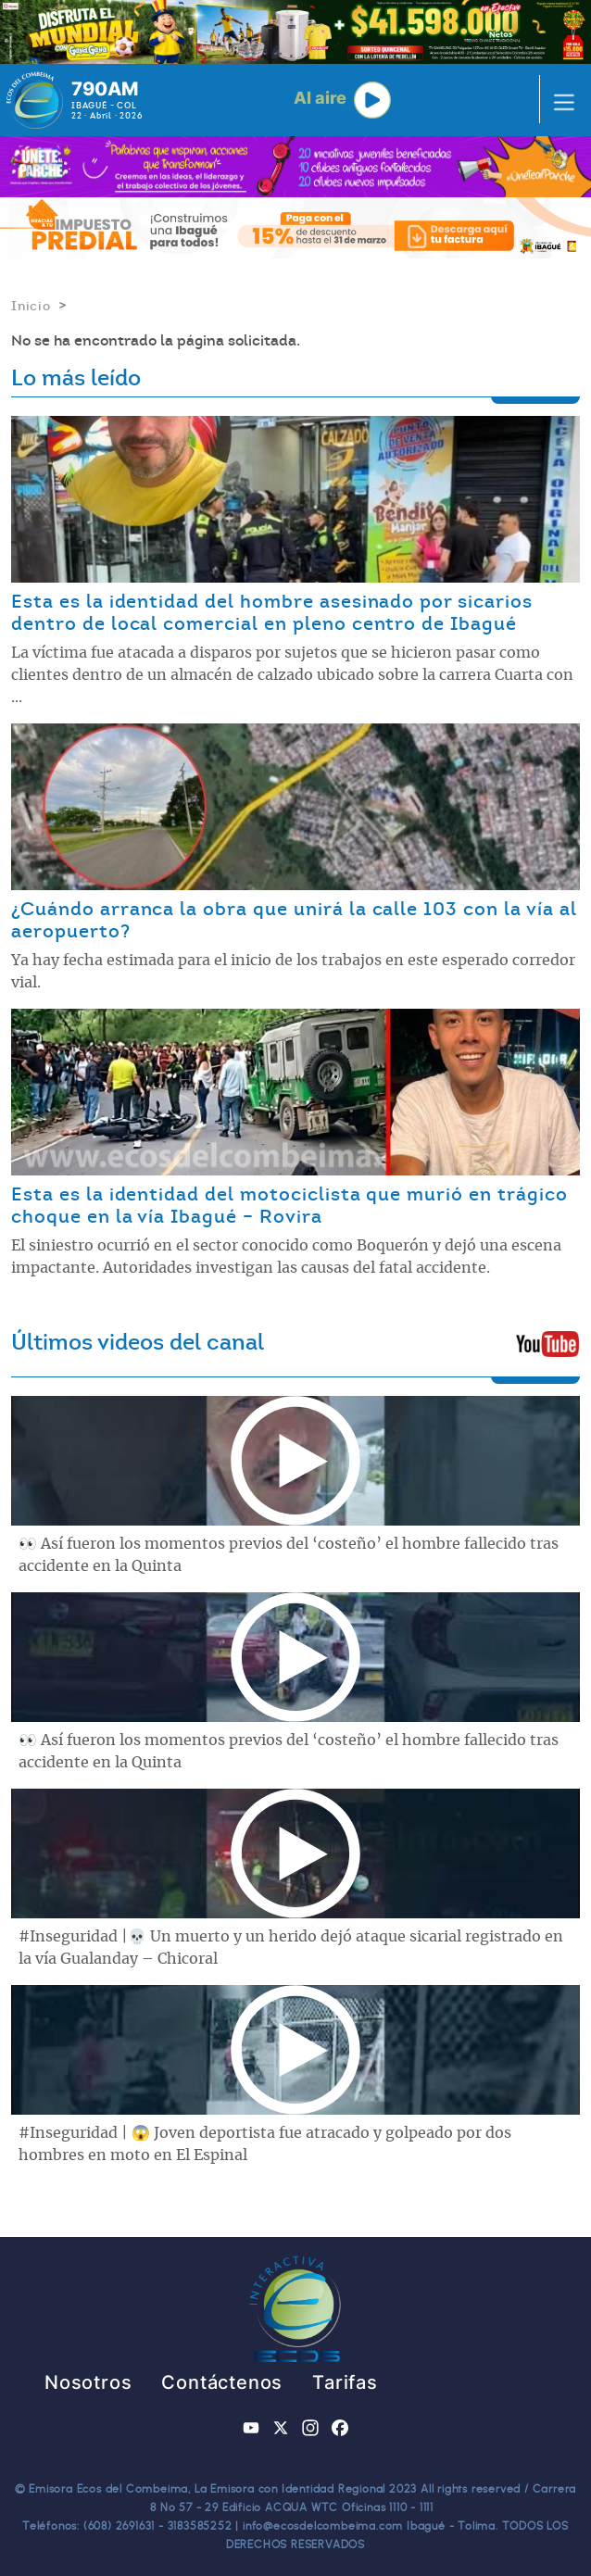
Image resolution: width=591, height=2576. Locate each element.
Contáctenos (222, 2382)
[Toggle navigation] (558, 100)
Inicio (31, 305)
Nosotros (88, 2382)
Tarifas (345, 2382)
